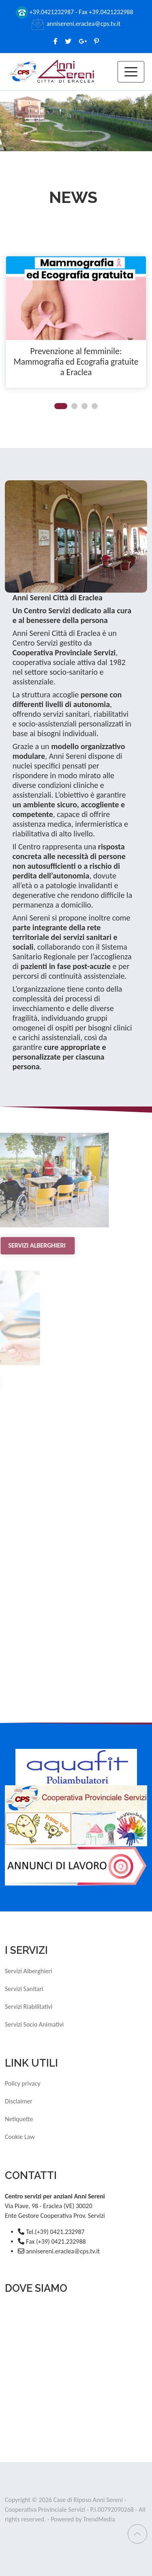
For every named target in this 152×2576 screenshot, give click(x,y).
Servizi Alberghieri (28, 1971)
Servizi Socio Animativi (34, 2024)
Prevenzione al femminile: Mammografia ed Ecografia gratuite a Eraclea (75, 362)
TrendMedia (99, 2519)
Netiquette (19, 2119)
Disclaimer (18, 2101)
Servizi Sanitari (24, 1989)
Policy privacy (23, 2083)
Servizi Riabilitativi (28, 2006)
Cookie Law (20, 2137)
